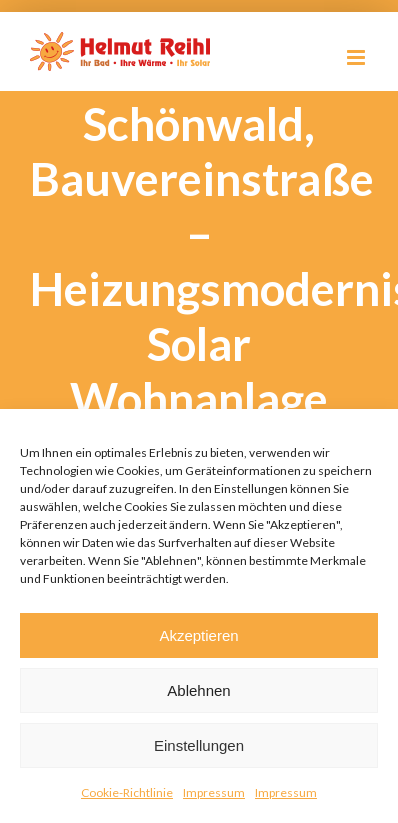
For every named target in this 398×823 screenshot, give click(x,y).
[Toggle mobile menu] (357, 57)
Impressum (214, 792)
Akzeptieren (198, 635)
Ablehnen (198, 690)
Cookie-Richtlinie (127, 792)
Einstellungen (199, 745)
